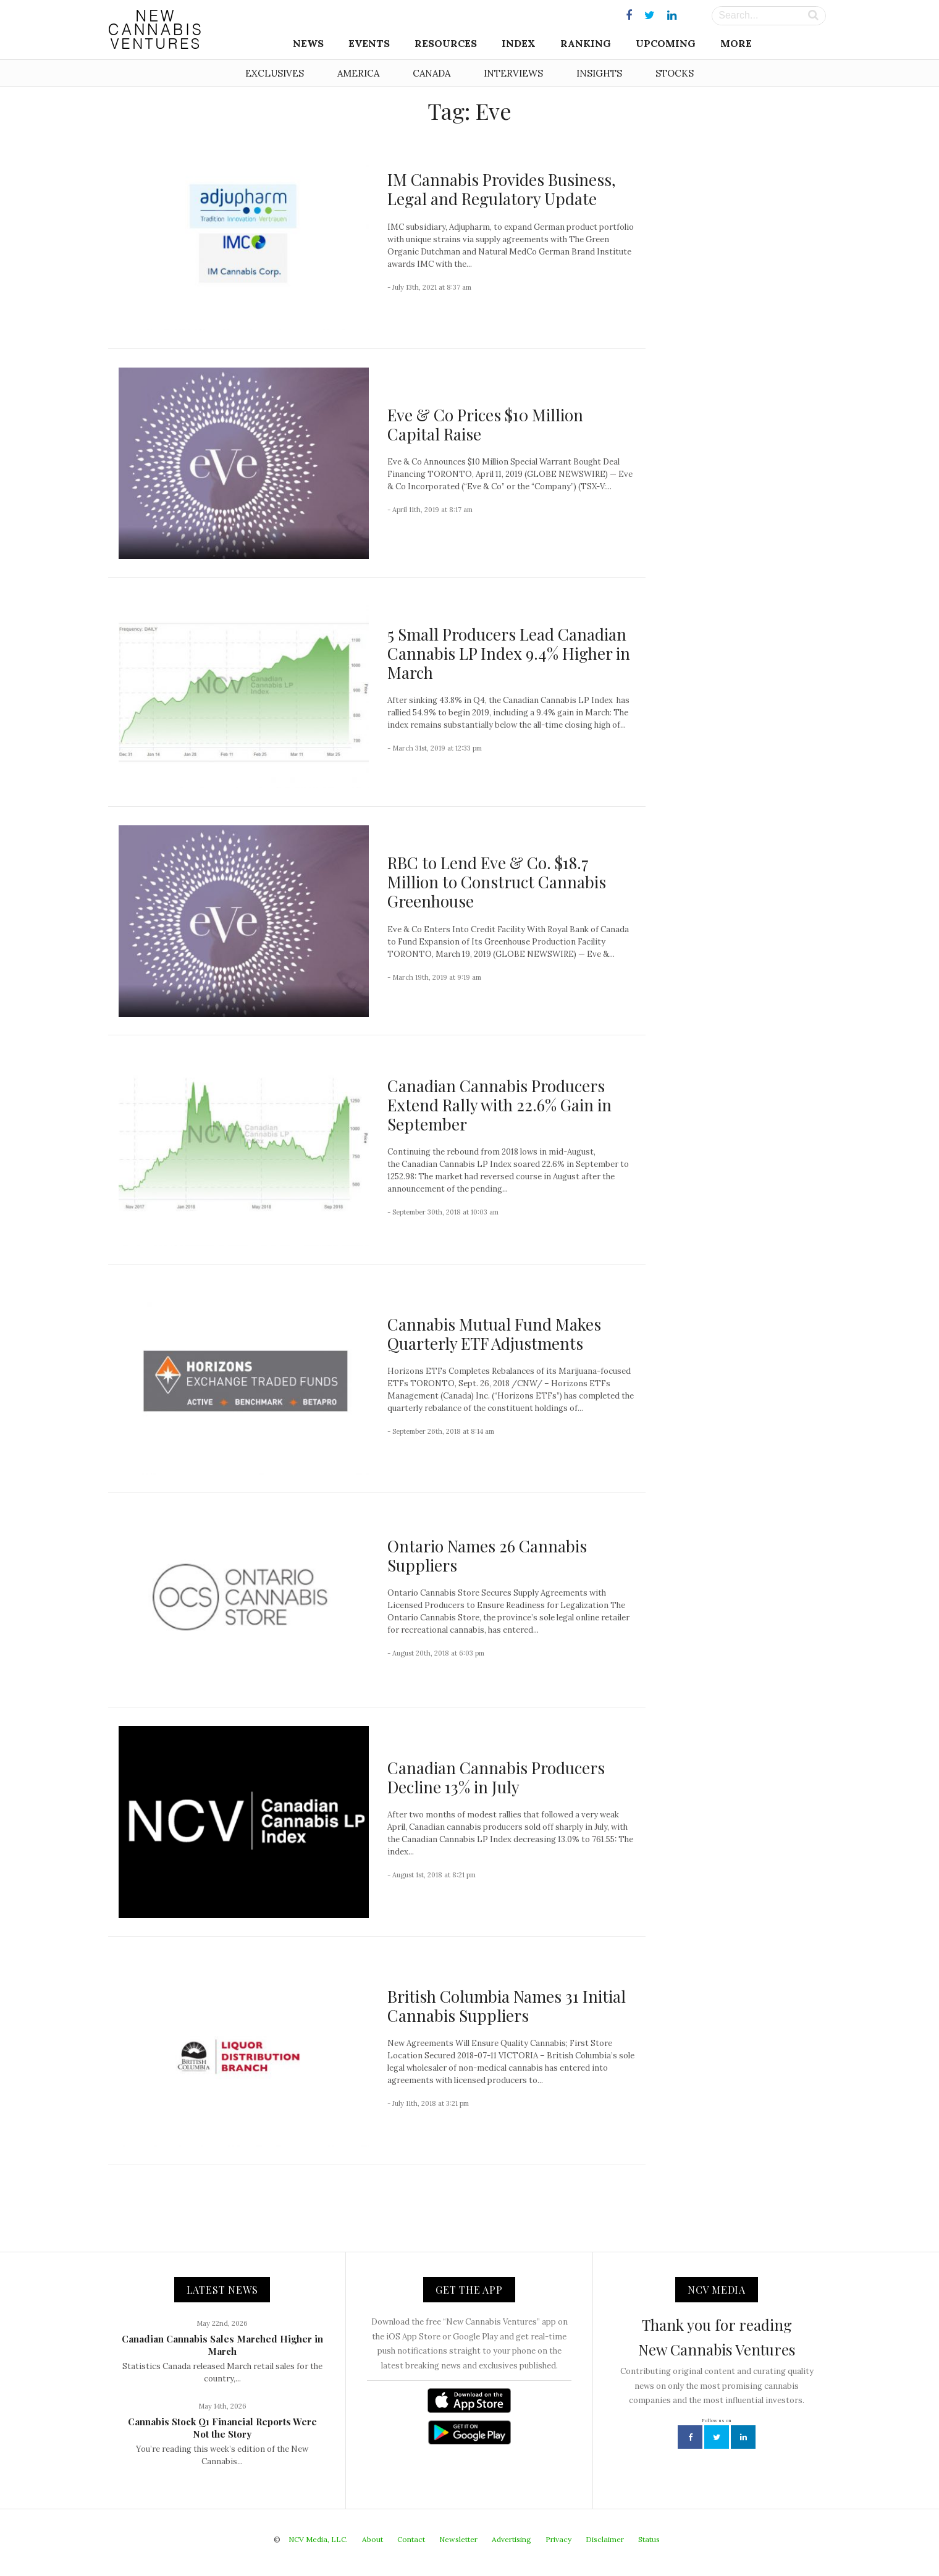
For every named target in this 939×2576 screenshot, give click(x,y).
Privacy (558, 2539)
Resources (446, 43)
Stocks (674, 73)
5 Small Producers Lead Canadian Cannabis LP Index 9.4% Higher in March (508, 653)
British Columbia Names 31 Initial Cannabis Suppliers (506, 2005)
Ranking (585, 43)
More (736, 43)
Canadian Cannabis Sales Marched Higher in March (222, 2345)
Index (519, 43)
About (372, 2539)
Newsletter (458, 2539)
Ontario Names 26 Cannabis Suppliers (487, 1555)
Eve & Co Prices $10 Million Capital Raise (485, 424)
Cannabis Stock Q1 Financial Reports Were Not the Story (222, 2427)
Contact (411, 2539)
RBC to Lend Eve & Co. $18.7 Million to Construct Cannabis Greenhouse (496, 882)
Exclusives (274, 73)
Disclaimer (605, 2539)
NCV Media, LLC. (318, 2539)
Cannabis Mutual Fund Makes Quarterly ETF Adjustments (494, 1333)
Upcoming (666, 43)
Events (369, 43)
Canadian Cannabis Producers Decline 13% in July (496, 1777)
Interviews (513, 73)
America (358, 73)
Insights (599, 73)
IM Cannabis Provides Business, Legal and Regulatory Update (501, 189)
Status (649, 2539)
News (308, 43)
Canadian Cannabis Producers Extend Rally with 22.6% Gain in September (499, 1105)
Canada (431, 73)
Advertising (511, 2539)
